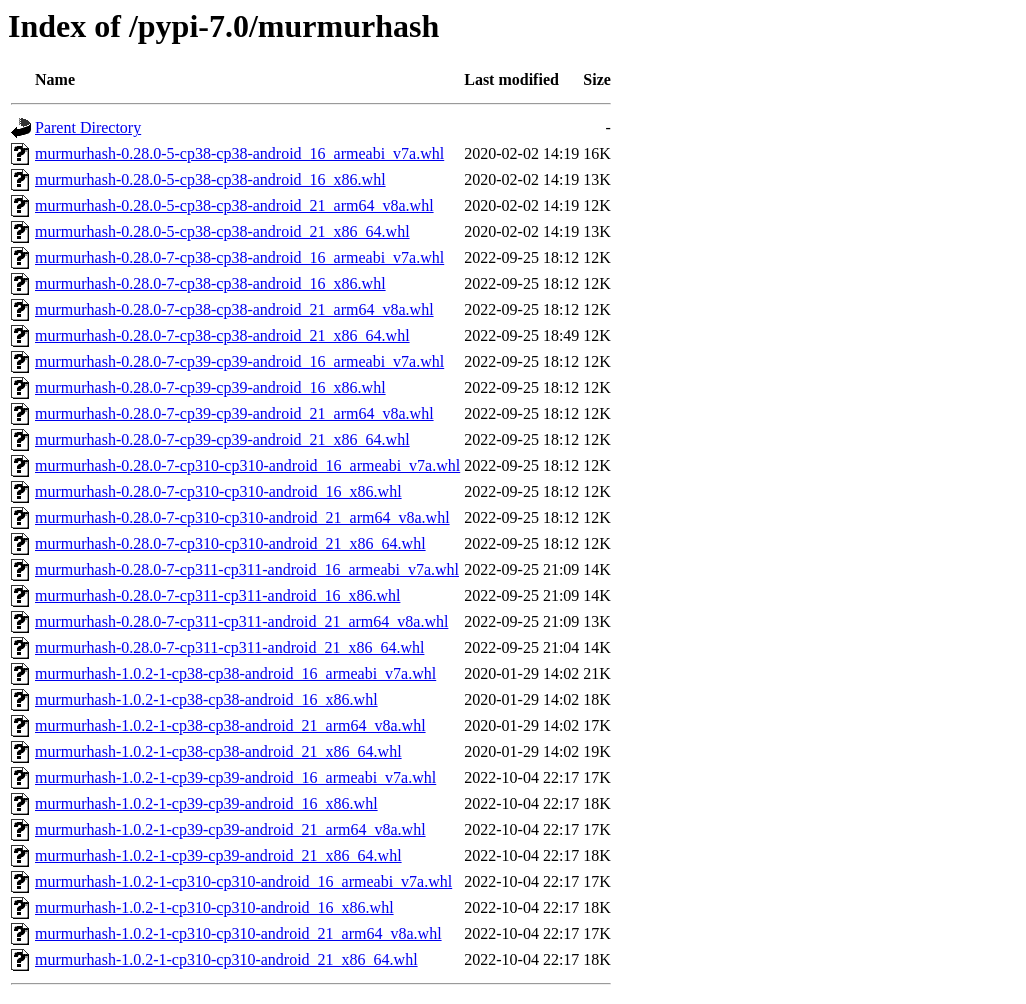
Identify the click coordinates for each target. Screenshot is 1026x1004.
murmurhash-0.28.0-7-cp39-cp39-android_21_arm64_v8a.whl (234, 413)
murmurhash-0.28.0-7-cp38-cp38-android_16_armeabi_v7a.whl (239, 257)
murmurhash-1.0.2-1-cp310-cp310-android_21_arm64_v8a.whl (238, 933)
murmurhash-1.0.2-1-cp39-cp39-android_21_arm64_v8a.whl (230, 829)
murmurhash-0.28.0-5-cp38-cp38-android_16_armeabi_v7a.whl (239, 153)
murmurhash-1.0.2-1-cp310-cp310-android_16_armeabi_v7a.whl (243, 881)
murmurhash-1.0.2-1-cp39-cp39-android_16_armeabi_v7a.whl (235, 777)
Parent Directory (88, 127)
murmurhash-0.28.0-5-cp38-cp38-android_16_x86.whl (210, 179)
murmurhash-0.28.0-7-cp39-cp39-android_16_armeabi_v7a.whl (239, 361)
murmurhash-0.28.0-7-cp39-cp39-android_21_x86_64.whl (222, 439)
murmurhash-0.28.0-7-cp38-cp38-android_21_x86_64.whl (222, 335)
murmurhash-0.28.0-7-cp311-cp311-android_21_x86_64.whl (229, 647)
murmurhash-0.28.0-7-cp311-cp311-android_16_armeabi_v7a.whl (247, 569)
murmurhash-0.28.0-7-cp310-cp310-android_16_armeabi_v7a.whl (247, 465)
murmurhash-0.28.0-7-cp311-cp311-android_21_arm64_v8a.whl (241, 621)
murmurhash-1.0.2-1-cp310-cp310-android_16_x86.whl (214, 907)
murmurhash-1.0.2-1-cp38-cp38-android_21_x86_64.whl (218, 751)
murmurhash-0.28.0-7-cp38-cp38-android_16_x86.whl (210, 283)
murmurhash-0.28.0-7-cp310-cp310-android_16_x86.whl (218, 491)
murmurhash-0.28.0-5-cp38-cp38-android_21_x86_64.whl (222, 231)
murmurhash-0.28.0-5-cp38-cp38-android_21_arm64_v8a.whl (234, 205)
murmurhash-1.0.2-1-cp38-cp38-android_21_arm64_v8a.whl (230, 725)
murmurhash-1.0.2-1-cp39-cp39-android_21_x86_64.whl (218, 855)
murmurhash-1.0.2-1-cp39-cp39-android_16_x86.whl (206, 803)
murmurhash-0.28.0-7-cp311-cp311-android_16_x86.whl (217, 595)
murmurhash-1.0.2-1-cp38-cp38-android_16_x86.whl (206, 699)
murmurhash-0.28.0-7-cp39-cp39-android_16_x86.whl (210, 387)
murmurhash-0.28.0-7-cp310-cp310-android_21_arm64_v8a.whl (242, 517)
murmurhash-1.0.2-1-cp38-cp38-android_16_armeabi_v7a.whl (235, 673)
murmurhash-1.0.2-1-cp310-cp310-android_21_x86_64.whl (226, 959)
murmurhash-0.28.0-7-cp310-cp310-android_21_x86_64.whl (230, 543)
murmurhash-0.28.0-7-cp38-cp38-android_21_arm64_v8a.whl (234, 309)
